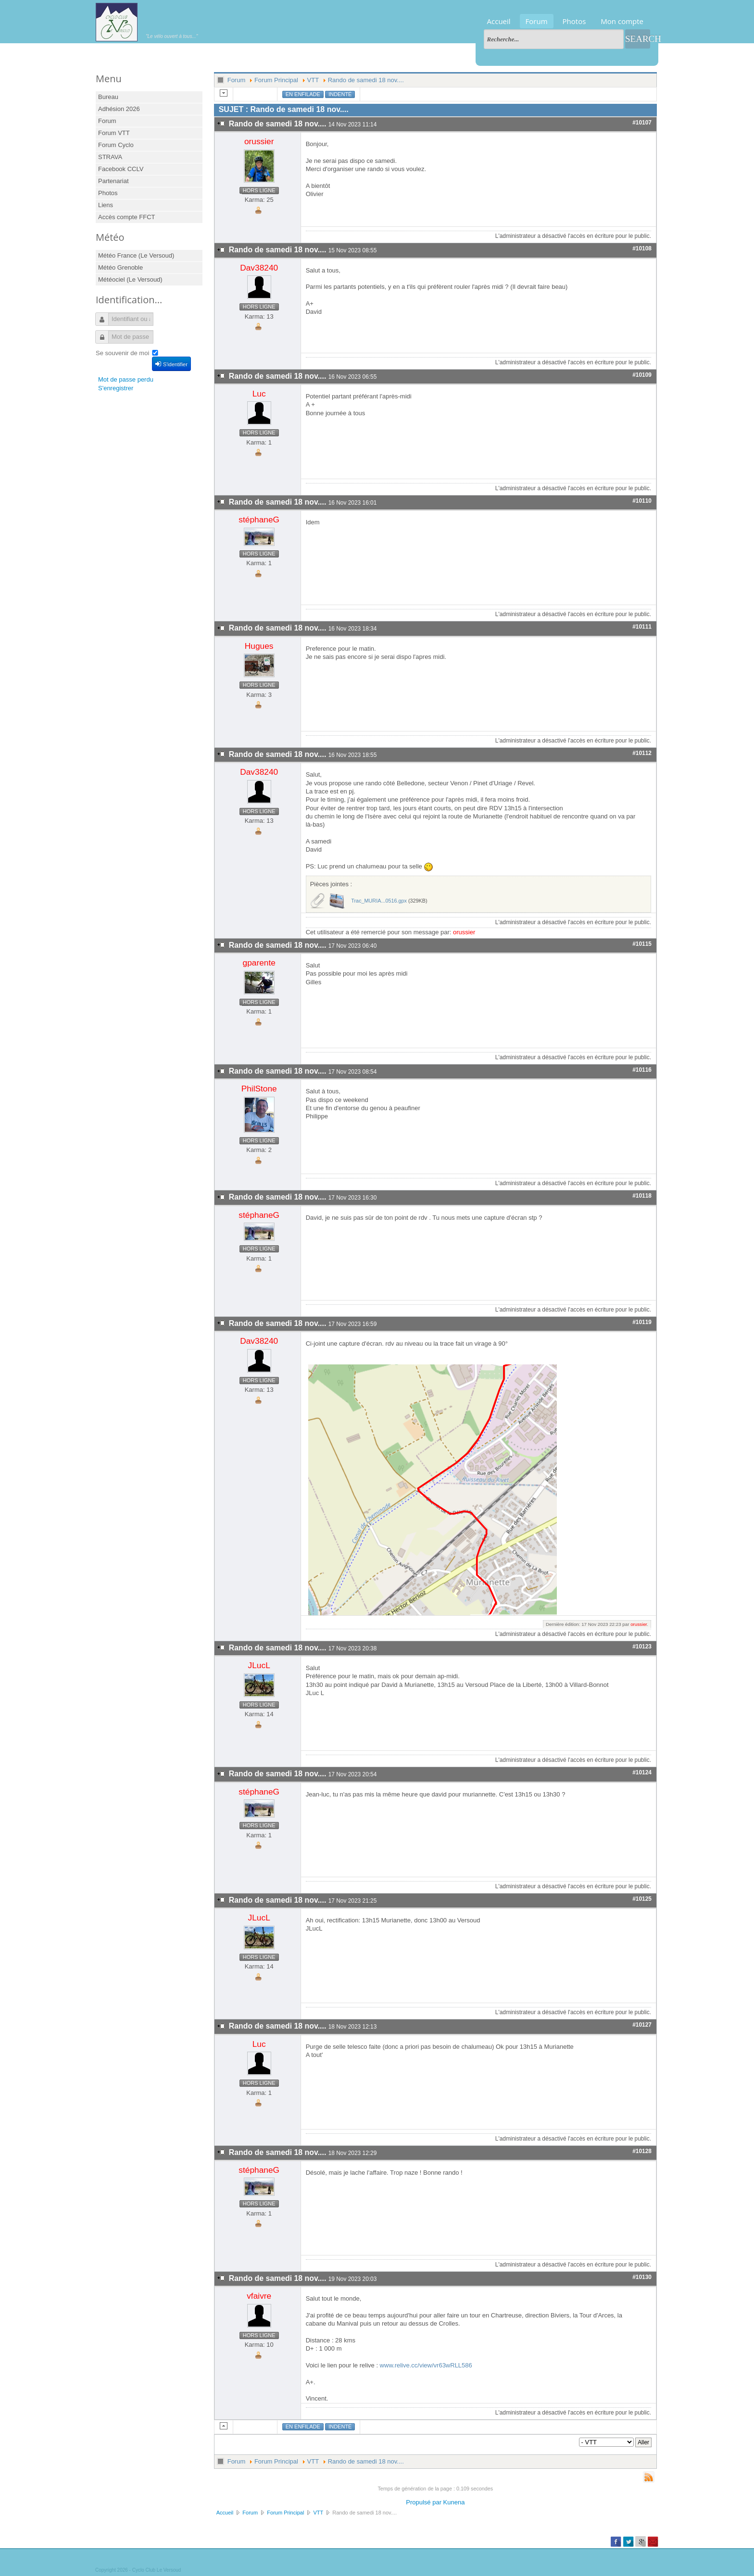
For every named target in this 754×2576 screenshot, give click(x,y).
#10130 (642, 2277)
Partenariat (113, 181)
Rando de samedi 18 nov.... (366, 80)
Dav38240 (259, 267)
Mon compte (622, 21)
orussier (259, 141)
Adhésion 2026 (119, 108)
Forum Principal (276, 80)
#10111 (642, 626)
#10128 (642, 2151)
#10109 (642, 375)
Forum (537, 21)
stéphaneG (259, 519)
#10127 (642, 2024)
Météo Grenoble (120, 267)
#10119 (642, 1322)
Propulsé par (424, 2502)
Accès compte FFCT (126, 217)
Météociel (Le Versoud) (130, 279)
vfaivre (259, 2296)
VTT (313, 80)
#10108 (642, 248)
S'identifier (171, 364)
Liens (105, 205)
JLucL (259, 1665)
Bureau (108, 96)
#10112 (642, 753)
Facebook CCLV (120, 169)
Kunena (454, 2502)
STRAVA (110, 157)
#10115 (642, 944)
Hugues (259, 646)
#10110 (642, 500)
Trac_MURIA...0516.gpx (379, 901)
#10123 (642, 1646)
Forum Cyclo (116, 145)
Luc (259, 393)
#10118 (642, 1195)
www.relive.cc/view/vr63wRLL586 (426, 2365)
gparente (259, 962)
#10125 (642, 1898)
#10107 (642, 122)
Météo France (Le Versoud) (136, 255)
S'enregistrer (115, 388)
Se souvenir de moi (122, 353)
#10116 (642, 1069)
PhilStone (259, 1088)
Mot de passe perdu (125, 379)
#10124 (642, 1772)
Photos (574, 21)
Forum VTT (114, 132)
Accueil (499, 21)
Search (637, 39)
